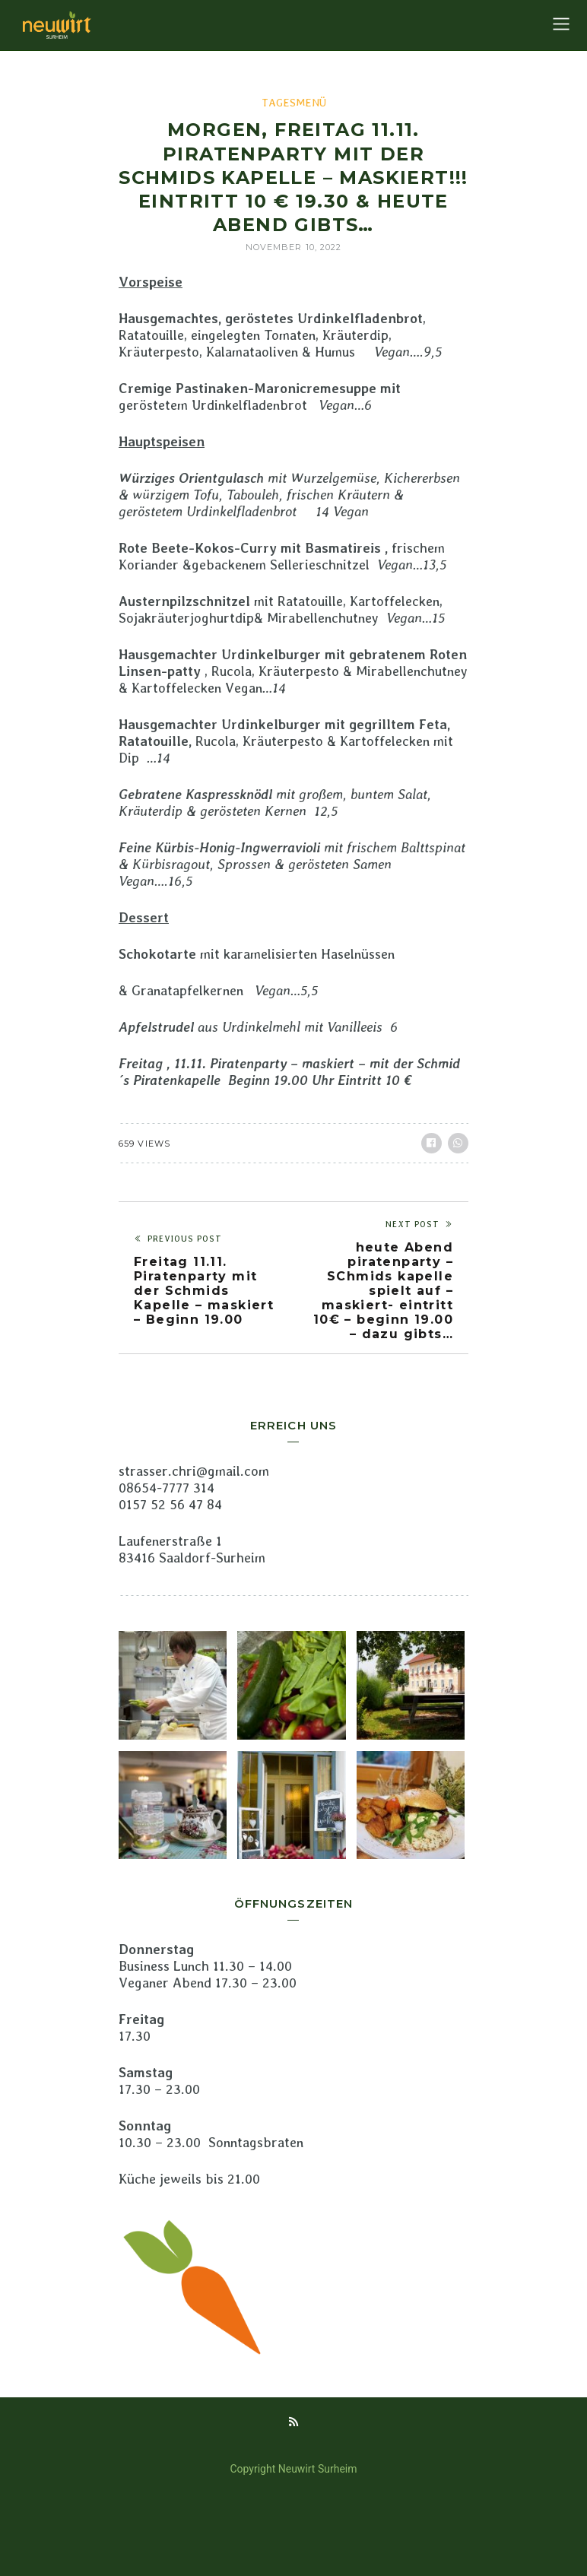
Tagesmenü (294, 103)
